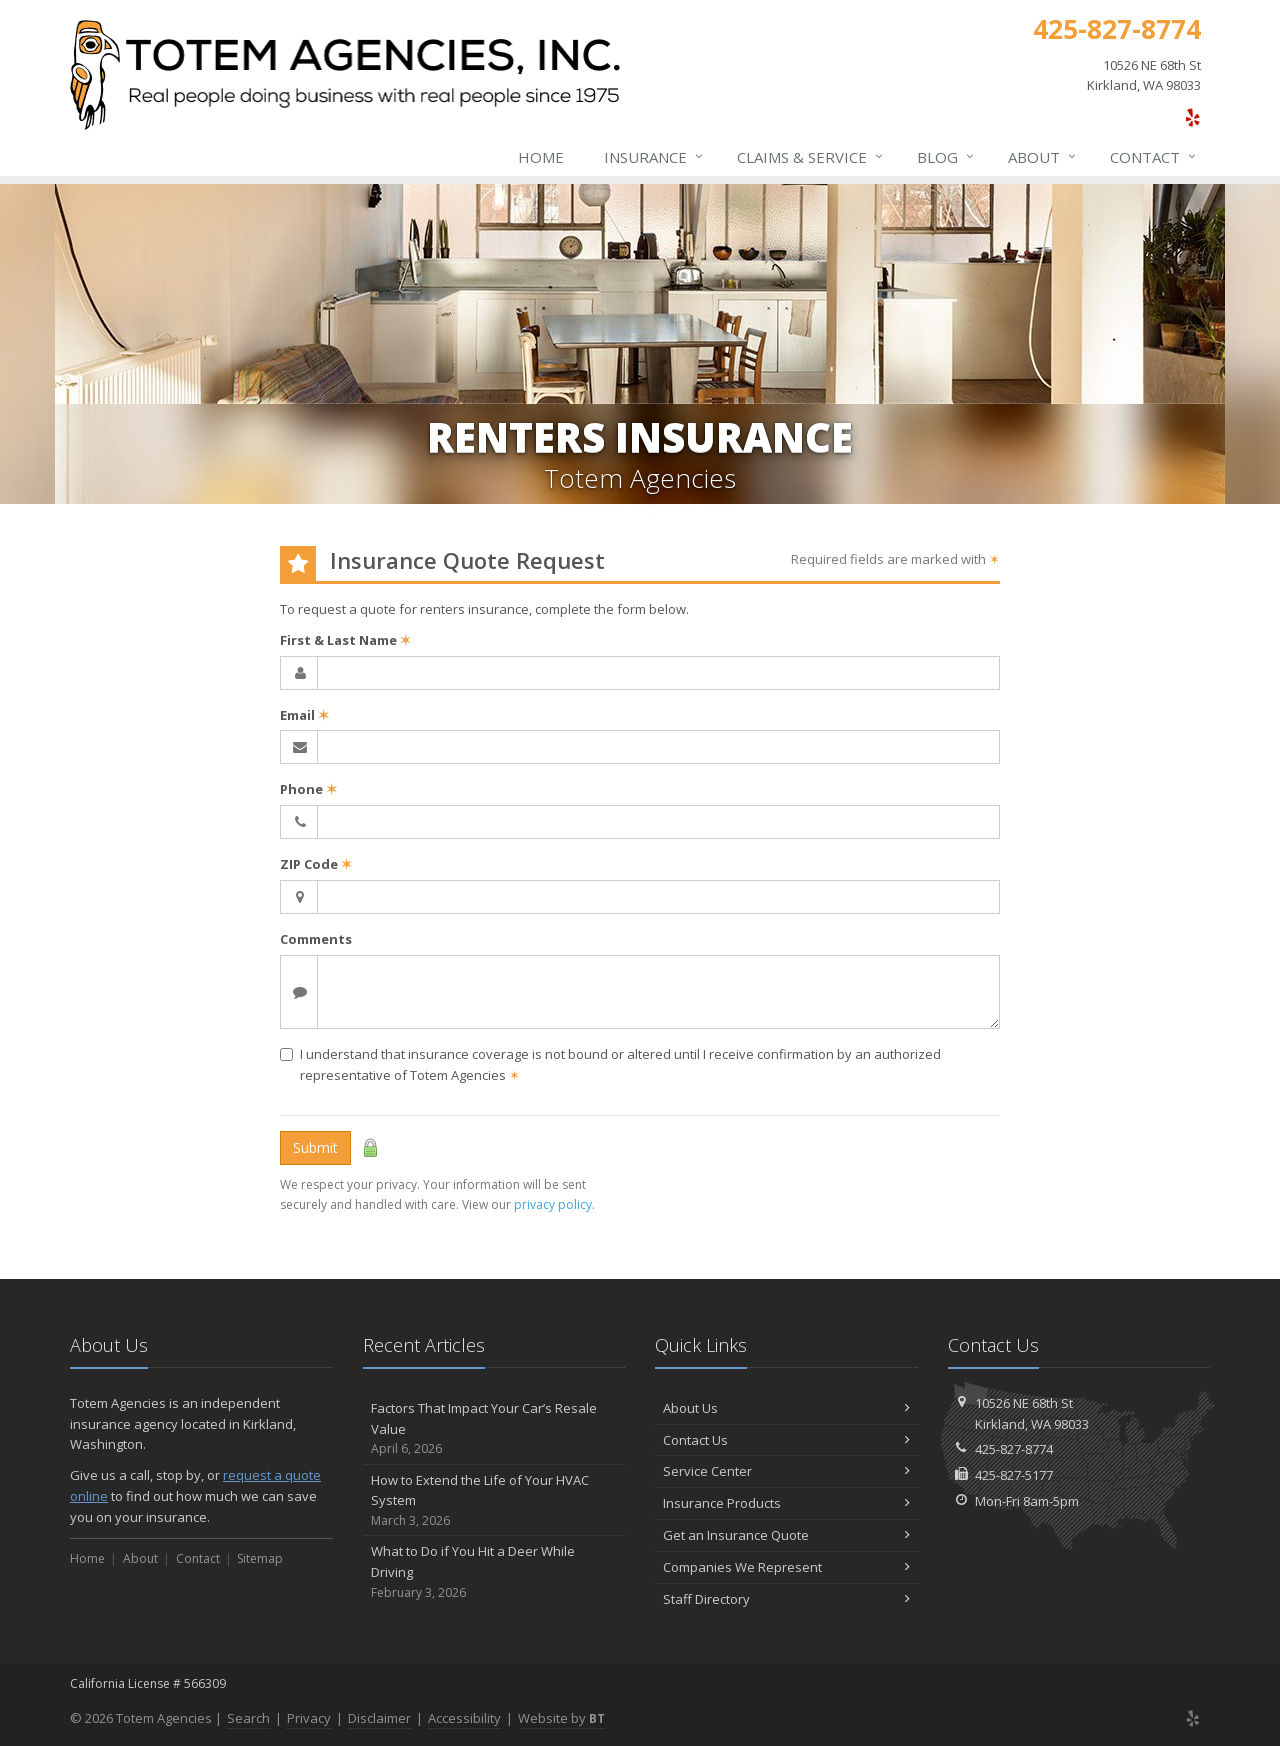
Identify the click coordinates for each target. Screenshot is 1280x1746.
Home (541, 157)
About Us (786, 1408)
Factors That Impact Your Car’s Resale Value (494, 1429)
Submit (315, 1147)
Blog (946, 157)
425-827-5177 (1014, 1475)
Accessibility (464, 1718)
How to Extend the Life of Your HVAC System (494, 1501)
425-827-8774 (1014, 1449)
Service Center (786, 1471)
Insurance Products (786, 1503)
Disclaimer (379, 1718)
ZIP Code (316, 864)
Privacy (309, 1718)
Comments (316, 939)
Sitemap (260, 1558)
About (1043, 157)
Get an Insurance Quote (786, 1535)
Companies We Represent (786, 1567)
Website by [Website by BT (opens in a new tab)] (561, 1718)
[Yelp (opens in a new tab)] (1192, 117)
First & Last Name (345, 640)
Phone (308, 789)
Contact (1154, 157)
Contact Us (786, 1440)
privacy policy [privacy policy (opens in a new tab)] (553, 1204)
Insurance (654, 157)
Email (304, 715)
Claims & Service (811, 157)
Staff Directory (786, 1599)
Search (248, 1718)
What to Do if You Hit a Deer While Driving (494, 1572)
